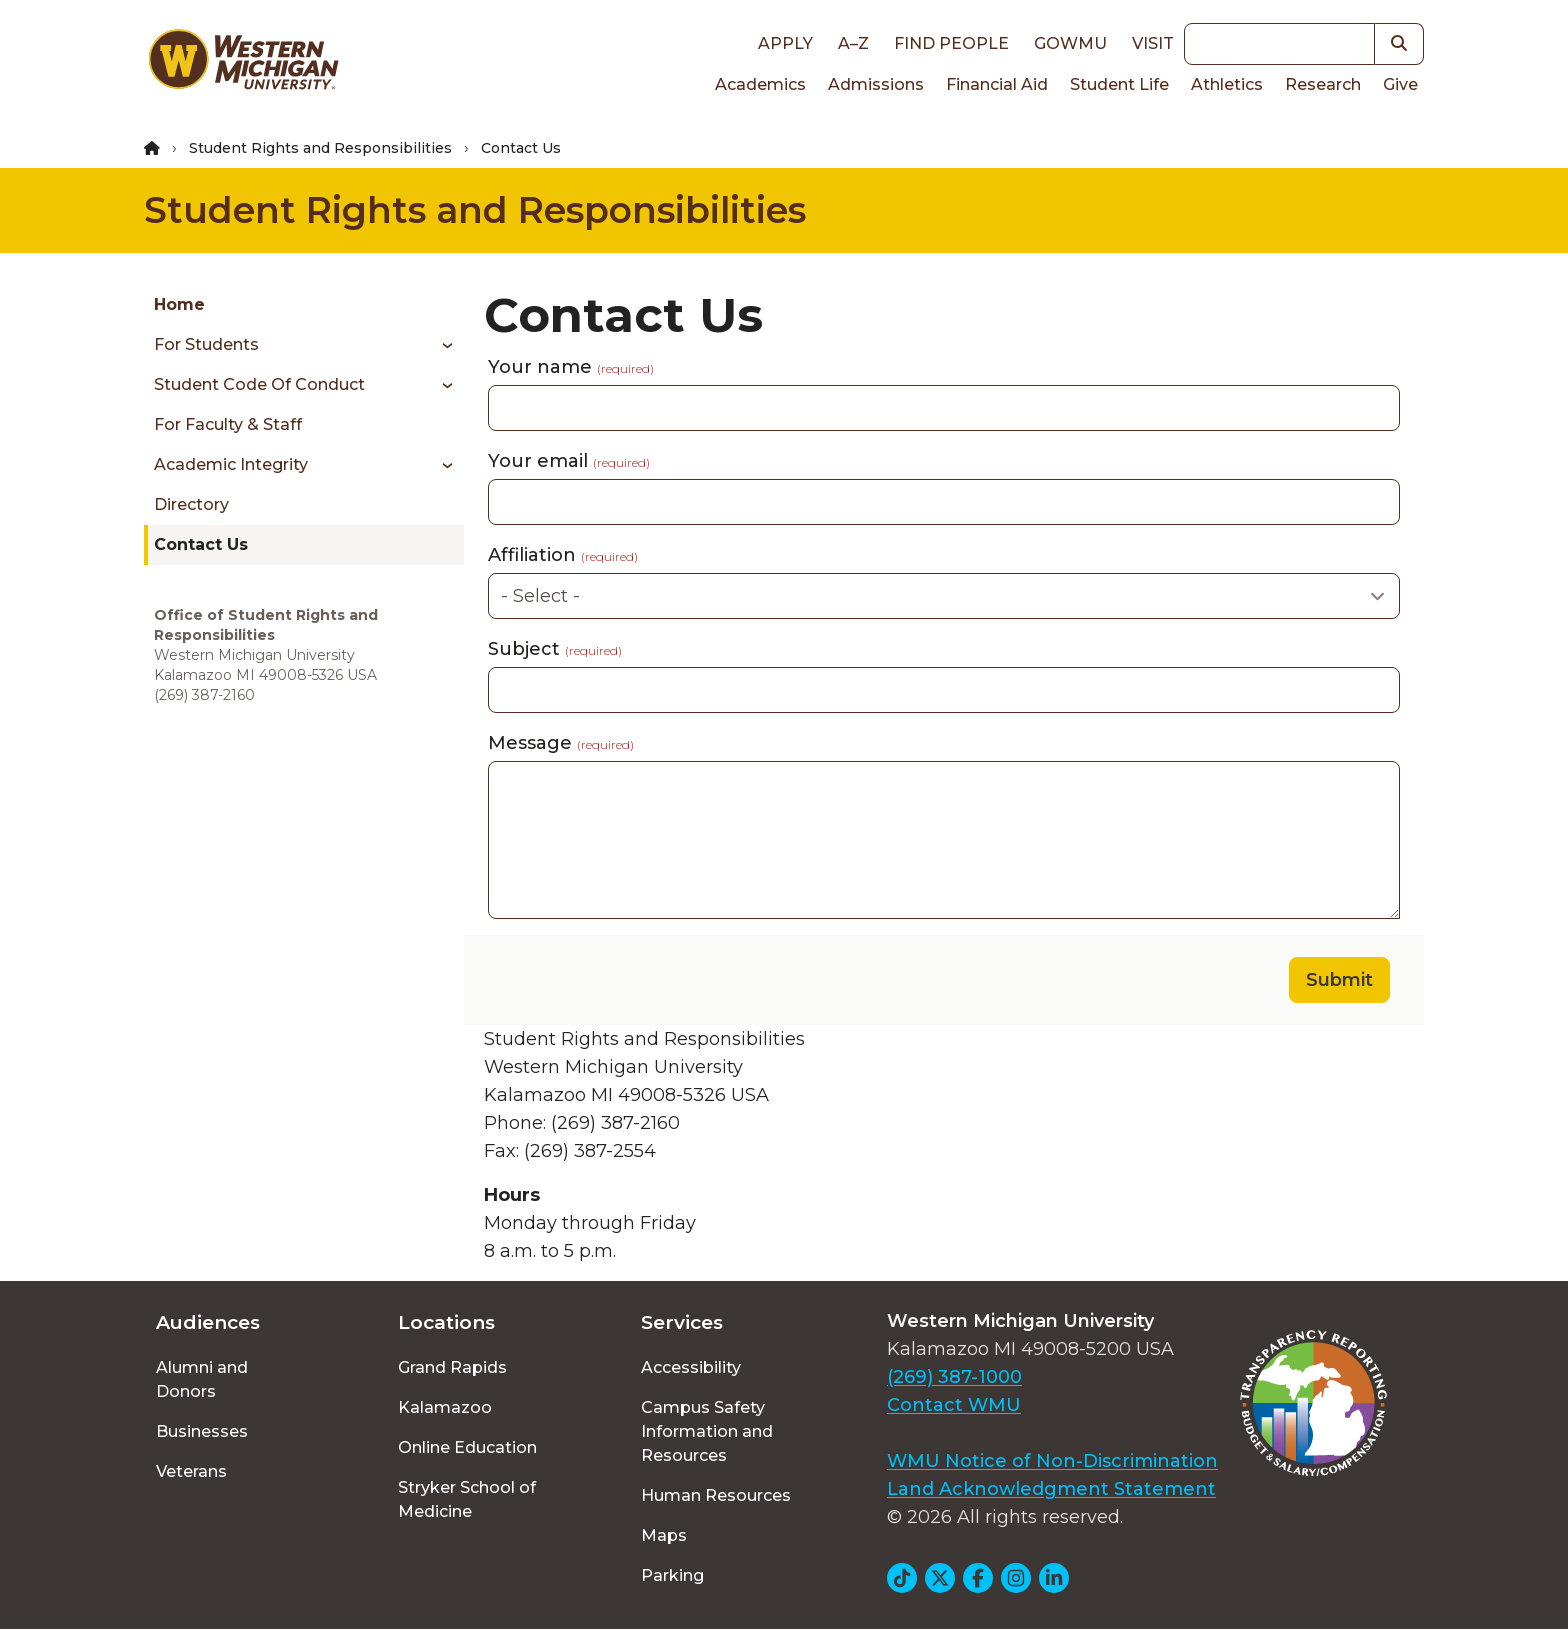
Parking (672, 1575)
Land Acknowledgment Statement (1051, 1489)
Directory (191, 504)
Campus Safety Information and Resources (707, 1431)
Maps (664, 1535)
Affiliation (563, 555)
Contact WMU (954, 1405)
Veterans (191, 1471)
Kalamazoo (445, 1407)
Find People (951, 43)
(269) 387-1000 (954, 1377)
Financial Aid (997, 84)
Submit (1339, 980)
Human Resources (716, 1495)
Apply (785, 43)
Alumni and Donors (202, 1379)
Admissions (876, 84)
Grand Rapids (452, 1367)
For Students (206, 344)
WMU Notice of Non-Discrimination (1052, 1461)
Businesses (202, 1431)
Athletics (1227, 84)
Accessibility (691, 1367)
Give (1400, 84)
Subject (555, 649)
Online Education (467, 1447)
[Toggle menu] (440, 345)
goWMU (1070, 43)
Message (561, 743)
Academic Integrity (231, 464)
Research (1323, 84)
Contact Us (201, 544)
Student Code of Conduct (259, 384)
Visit (1153, 43)
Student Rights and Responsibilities (320, 148)
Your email (569, 461)
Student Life (1119, 84)
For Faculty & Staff (228, 424)
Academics (760, 84)
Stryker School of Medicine (467, 1499)
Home (179, 304)
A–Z (853, 43)
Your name (571, 367)
